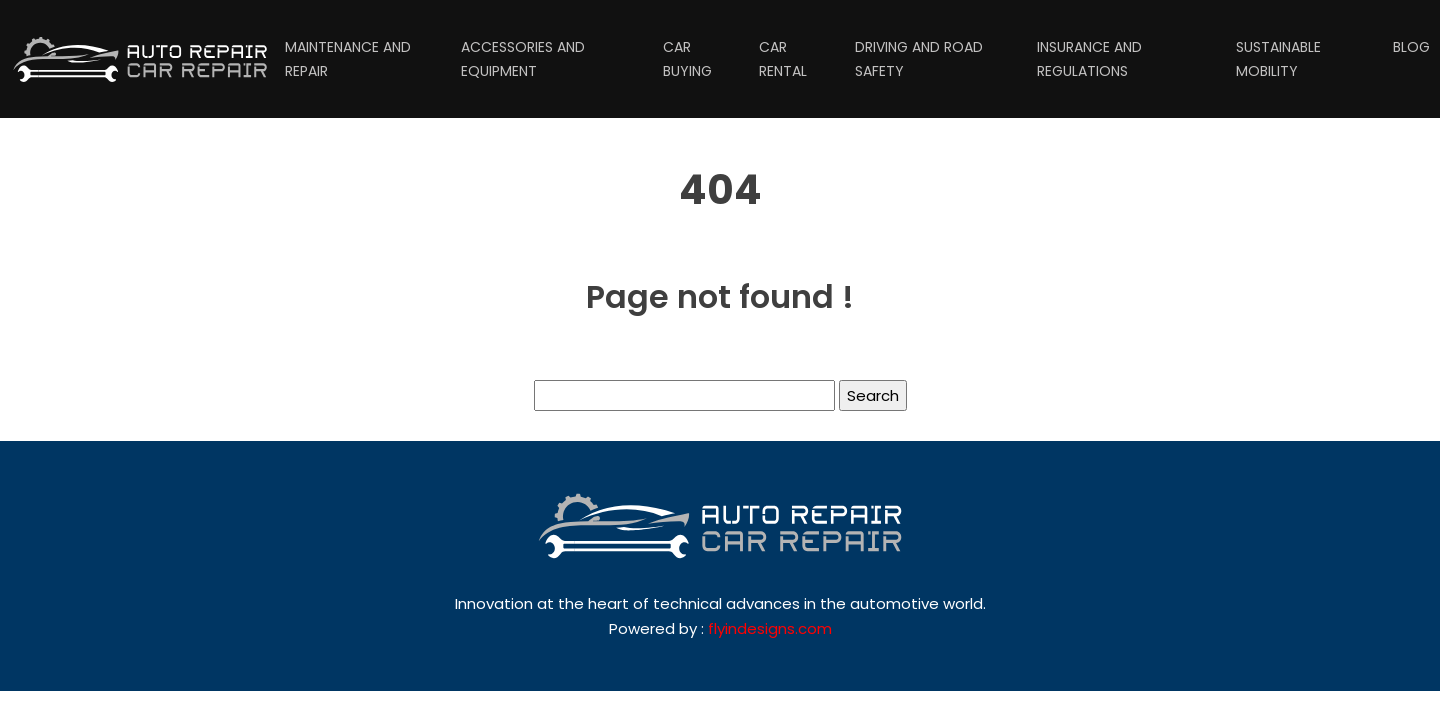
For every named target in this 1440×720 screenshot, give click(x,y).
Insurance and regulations (1089, 59)
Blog (1411, 47)
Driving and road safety (919, 59)
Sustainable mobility (1278, 59)
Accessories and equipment (523, 59)
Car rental (783, 59)
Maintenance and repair (348, 59)
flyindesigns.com (770, 628)
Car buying (687, 59)
